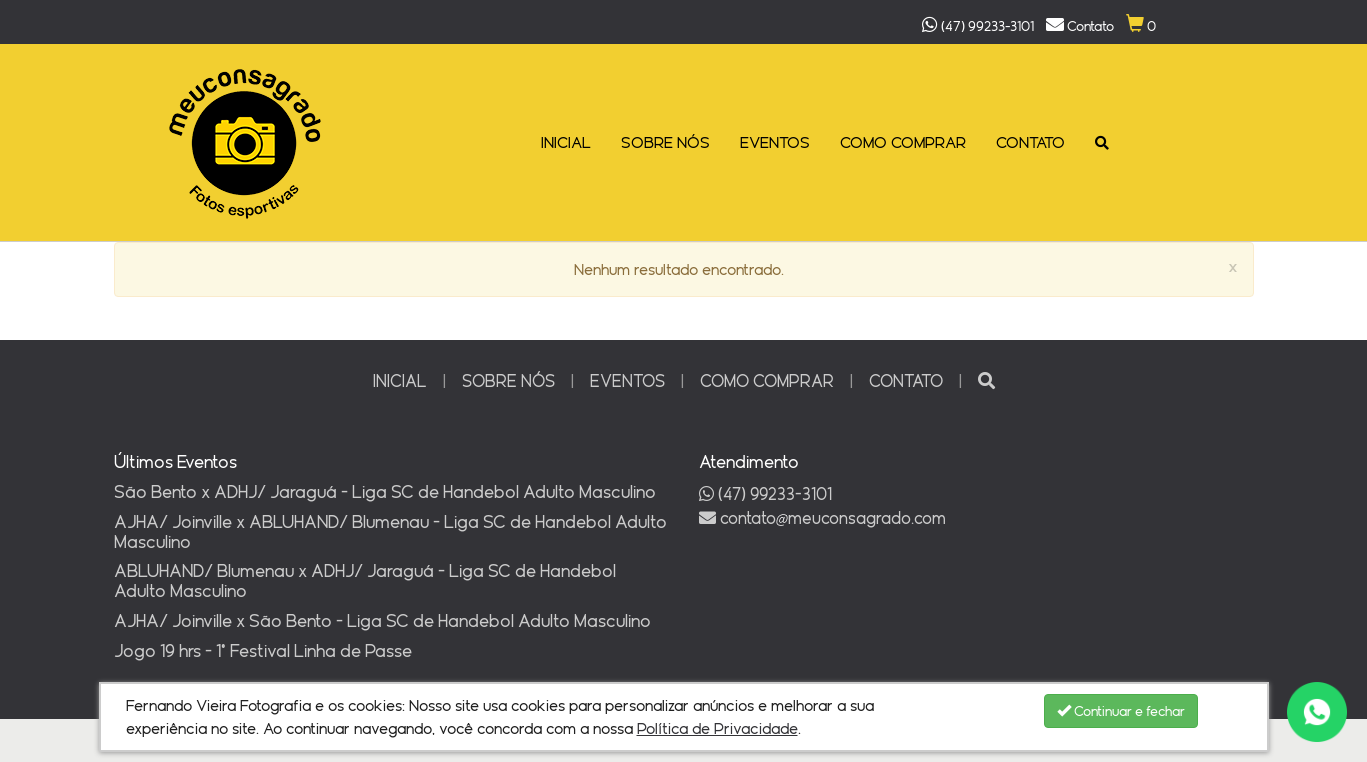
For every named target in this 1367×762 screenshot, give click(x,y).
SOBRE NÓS (665, 142)
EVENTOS (775, 142)
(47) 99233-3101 (765, 493)
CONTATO (1030, 142)
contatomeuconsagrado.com (822, 517)
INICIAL (566, 142)
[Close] (1233, 268)
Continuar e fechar (1121, 711)
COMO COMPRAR (903, 142)
